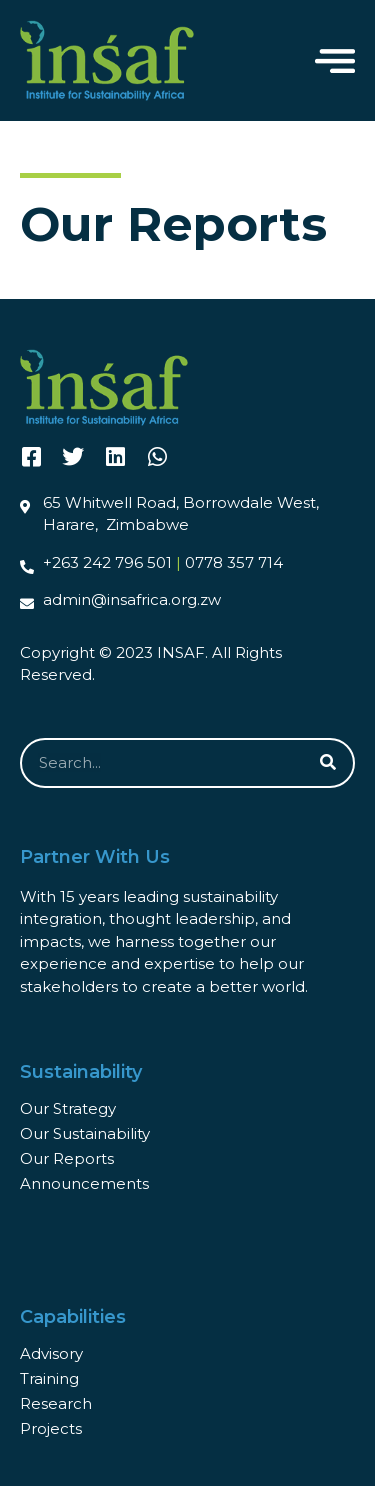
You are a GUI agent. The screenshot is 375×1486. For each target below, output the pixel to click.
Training (49, 1378)
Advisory (51, 1353)
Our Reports (67, 1158)
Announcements (84, 1183)
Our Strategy (68, 1108)
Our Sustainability (85, 1133)
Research (56, 1403)
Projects (51, 1428)
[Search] (328, 763)
